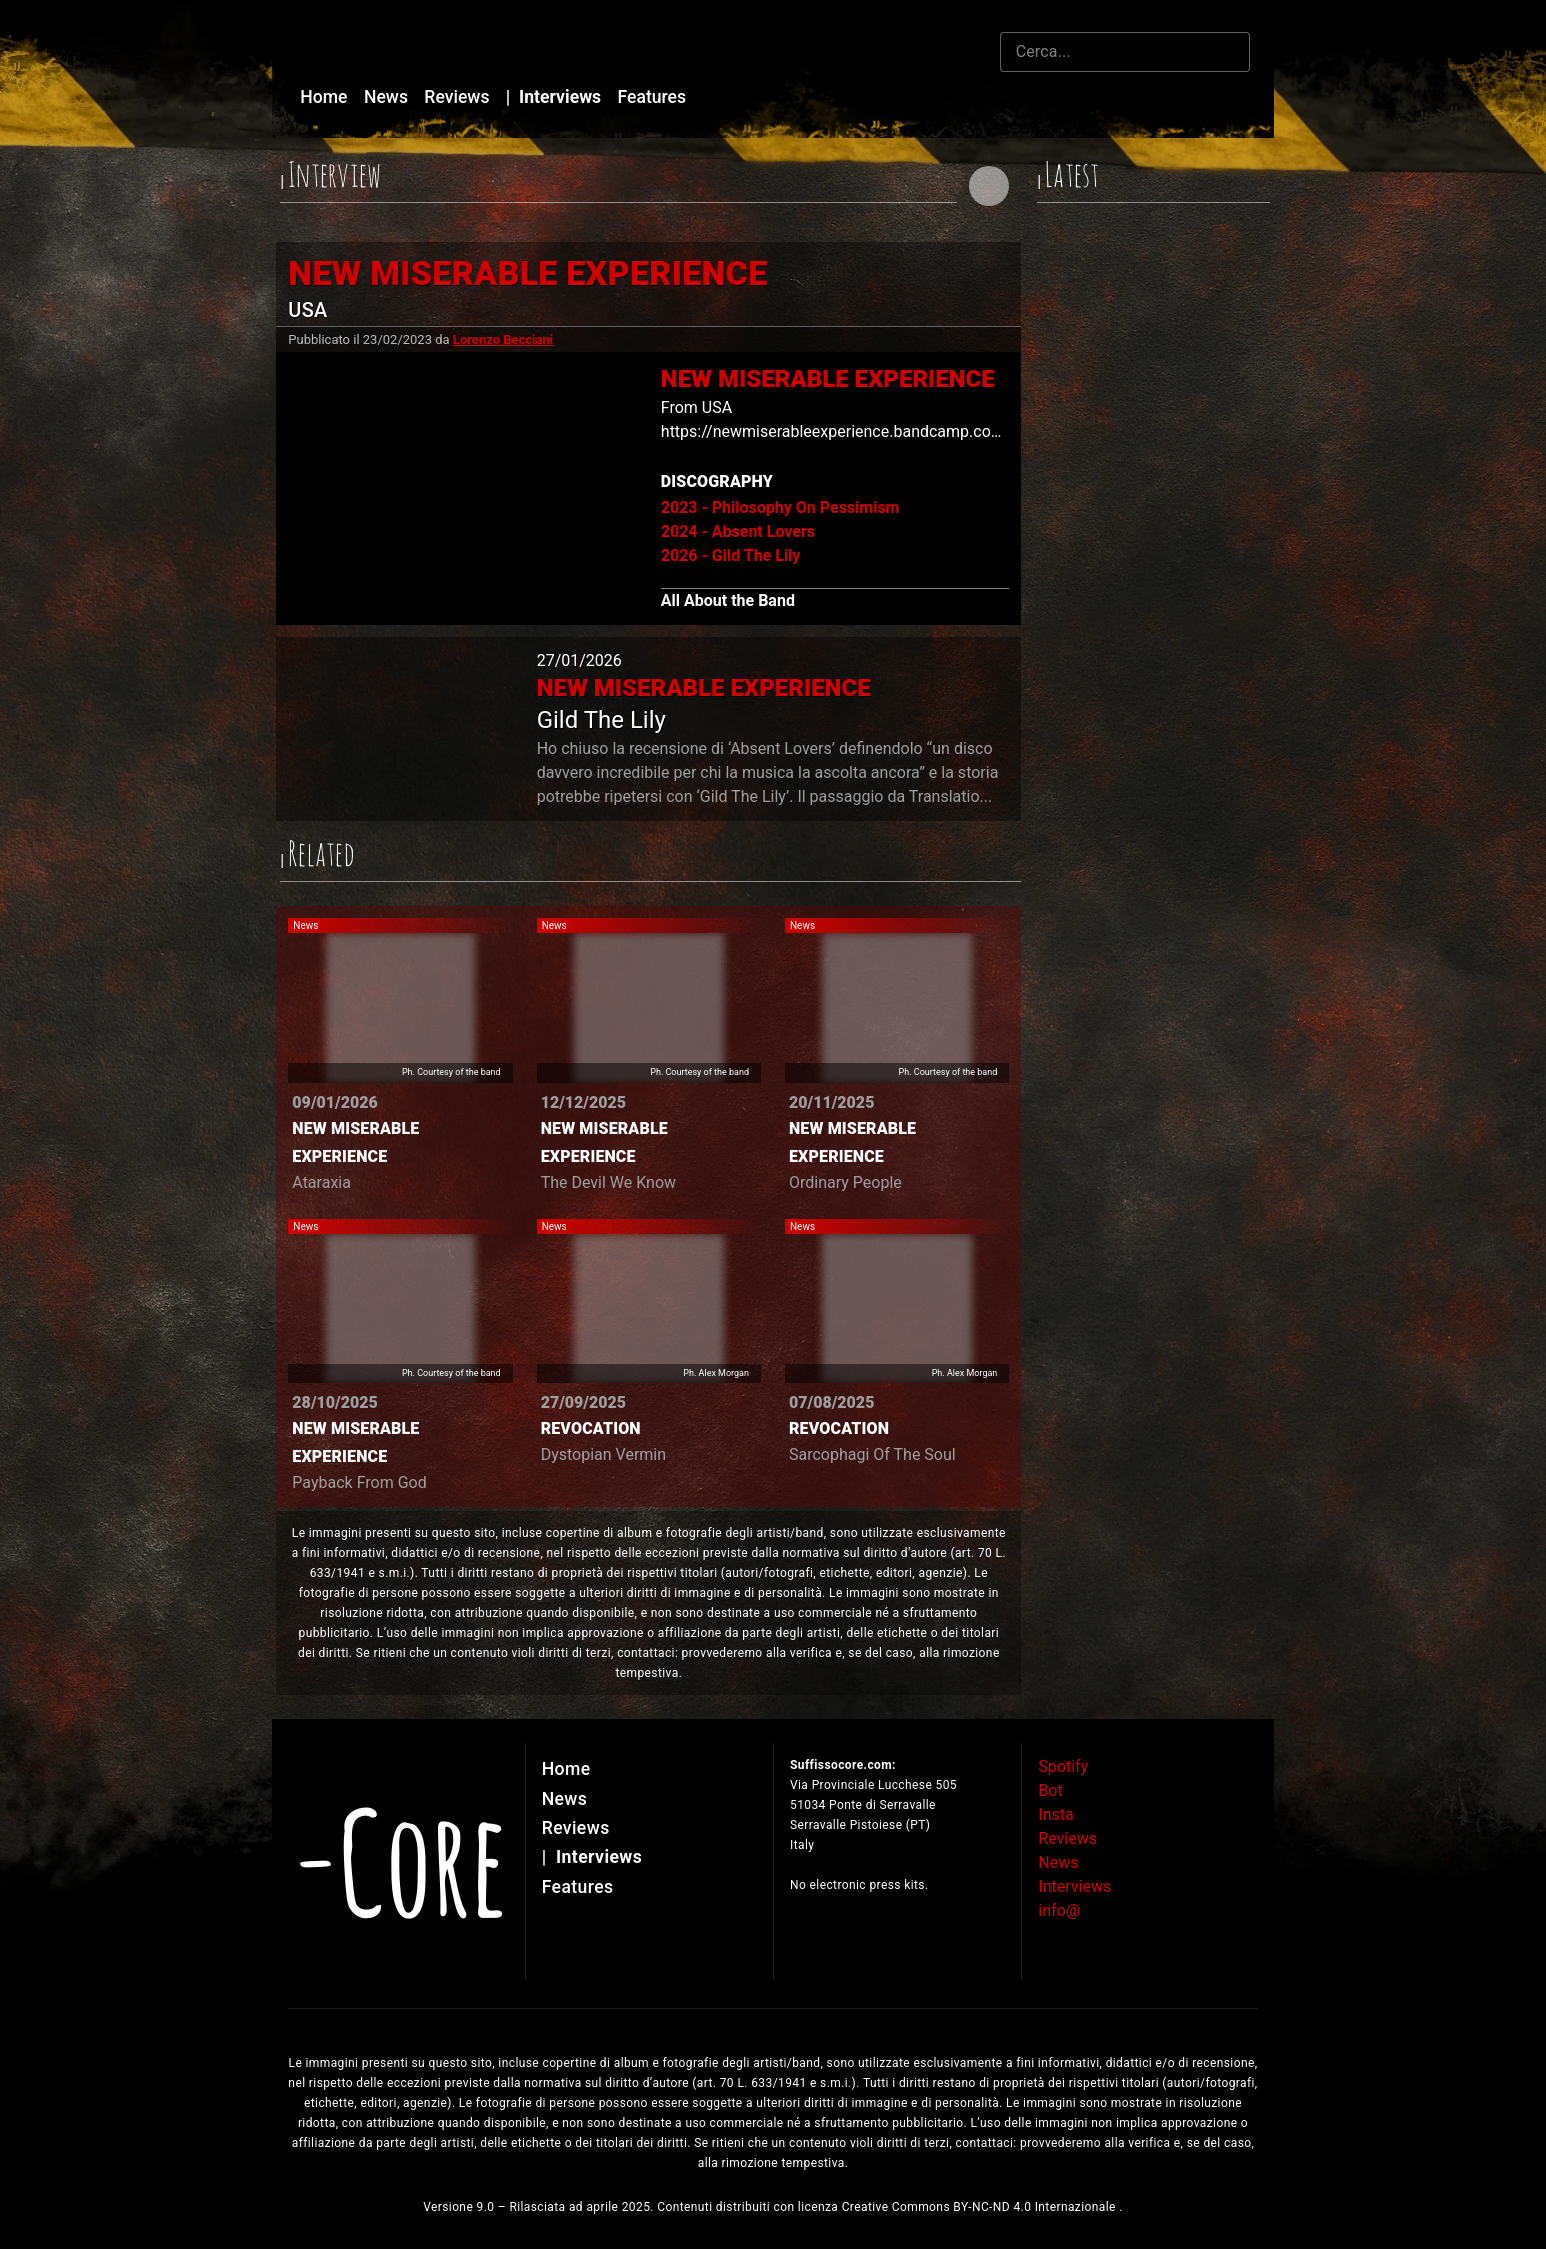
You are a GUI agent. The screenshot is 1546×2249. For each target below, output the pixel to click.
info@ (1059, 1910)
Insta (1055, 1814)
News (388, 97)
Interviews (556, 97)
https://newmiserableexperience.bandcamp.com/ (836, 431)
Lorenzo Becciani (503, 339)
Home (326, 97)
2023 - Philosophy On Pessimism (780, 507)
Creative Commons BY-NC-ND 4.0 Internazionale (981, 2207)
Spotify (1063, 1766)
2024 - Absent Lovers (738, 531)
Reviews (459, 97)
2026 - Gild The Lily (731, 555)
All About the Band (728, 600)
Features (652, 97)
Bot (1050, 1790)
